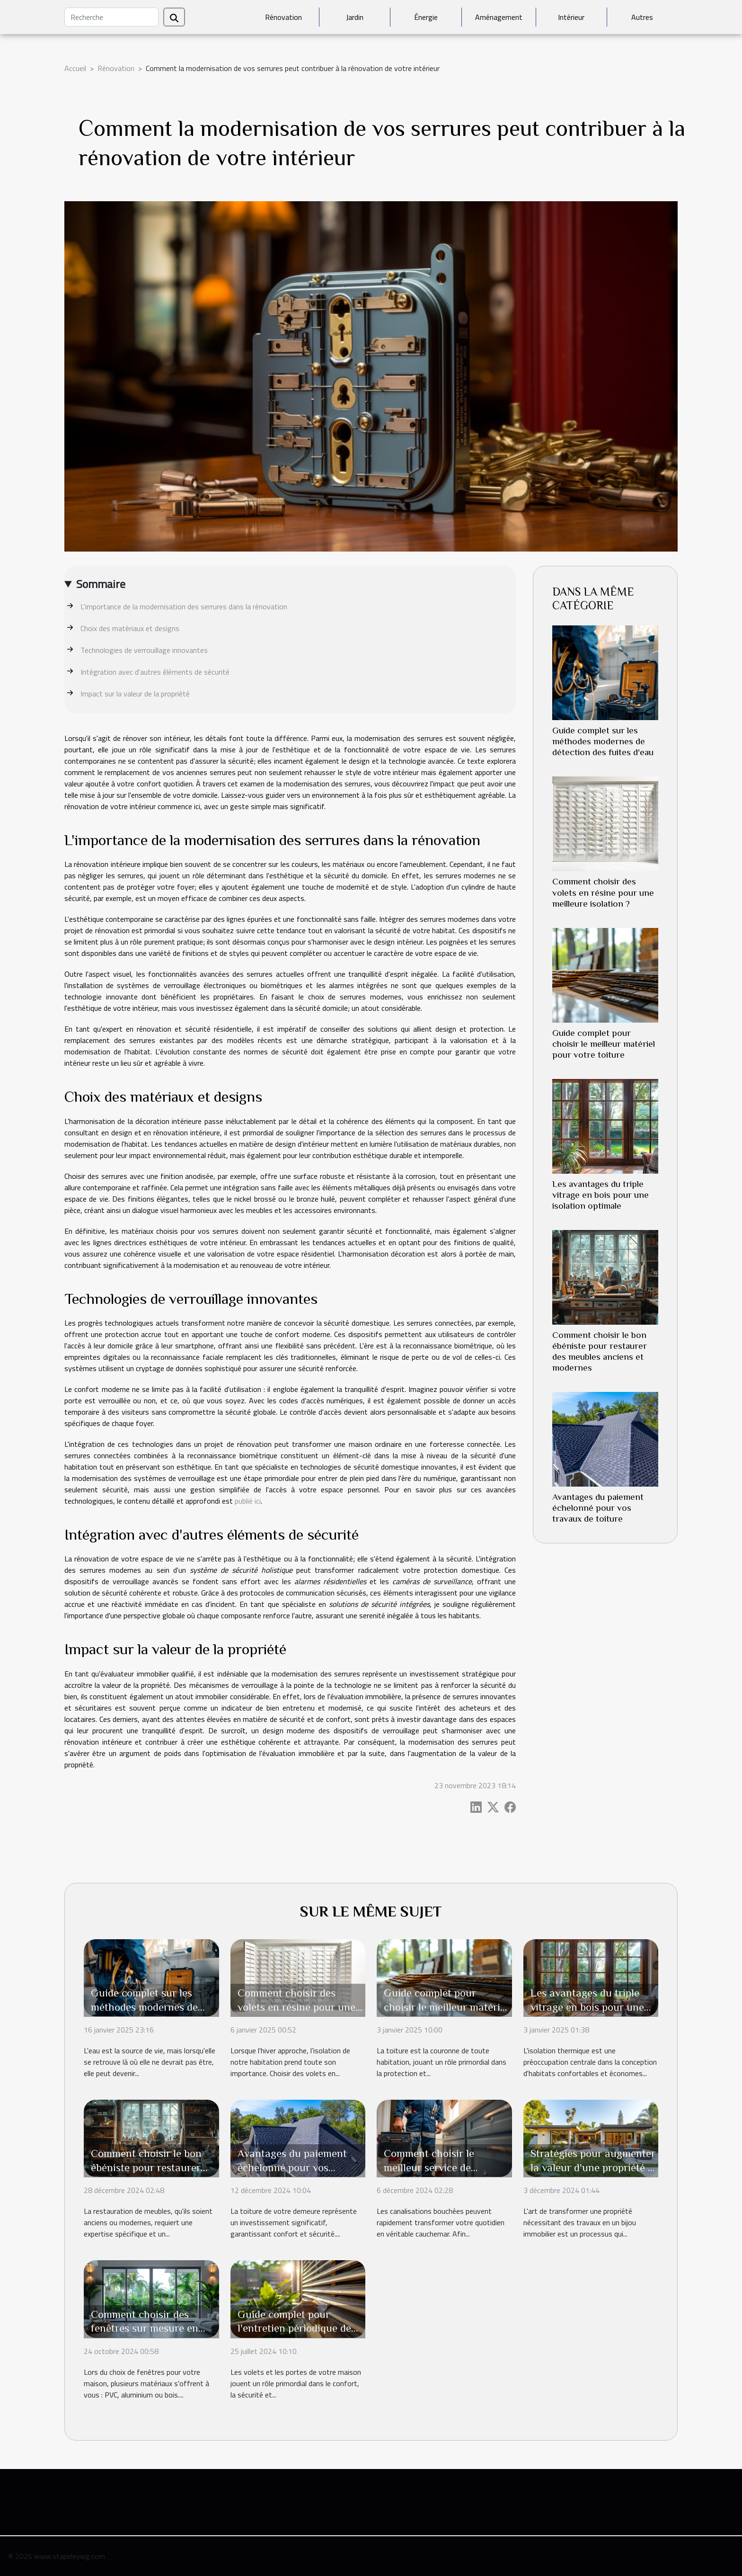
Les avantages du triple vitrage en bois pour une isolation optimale (600, 1195)
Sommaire (100, 583)
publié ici (248, 1500)
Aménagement (498, 17)
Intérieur (571, 17)
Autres (642, 17)
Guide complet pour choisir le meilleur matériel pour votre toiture (603, 1044)
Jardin (354, 17)
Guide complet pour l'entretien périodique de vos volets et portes (294, 2328)
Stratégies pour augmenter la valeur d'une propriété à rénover (592, 2167)
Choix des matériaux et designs (129, 628)
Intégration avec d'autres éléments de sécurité (155, 671)
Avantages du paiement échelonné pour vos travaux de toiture (598, 1508)
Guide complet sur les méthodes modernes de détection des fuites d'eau (603, 741)
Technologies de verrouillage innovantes (144, 650)
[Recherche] (111, 17)
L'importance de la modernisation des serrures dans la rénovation (183, 606)
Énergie (426, 17)
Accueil (75, 68)
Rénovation (283, 17)
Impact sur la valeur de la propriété (135, 693)
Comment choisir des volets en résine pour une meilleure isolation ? (603, 892)
